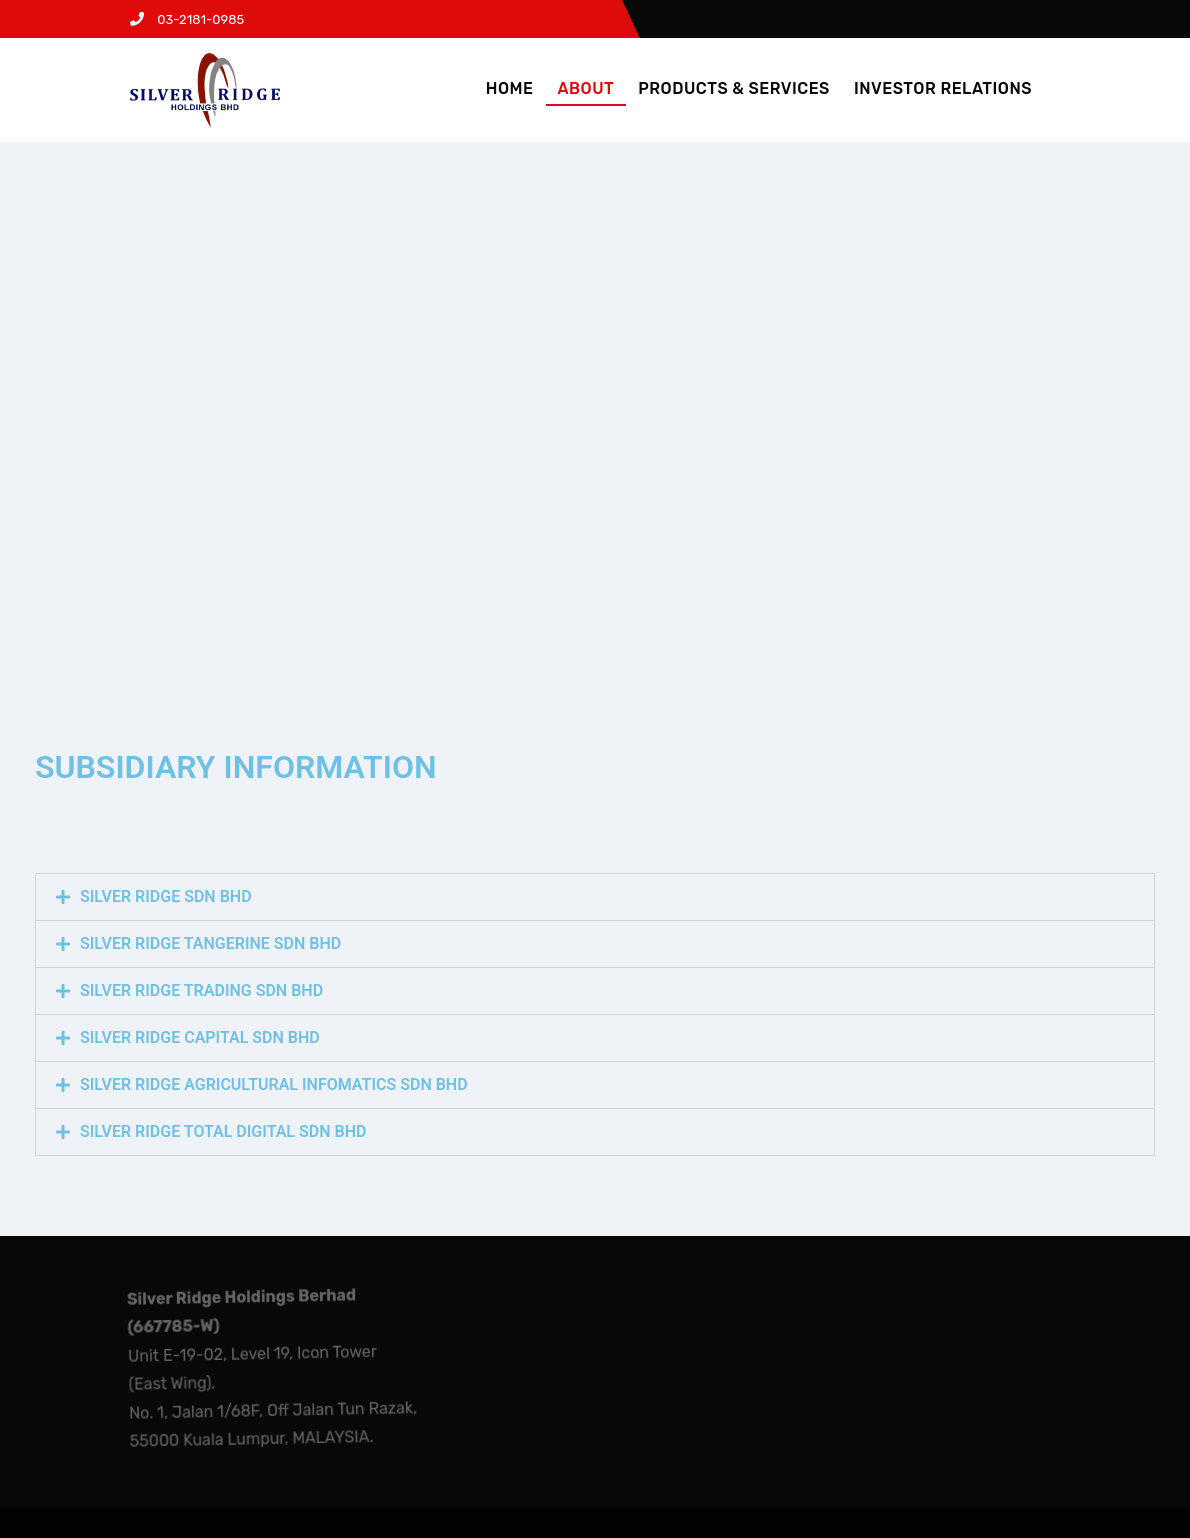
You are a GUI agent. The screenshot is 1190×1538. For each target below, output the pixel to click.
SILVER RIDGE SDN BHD (166, 896)
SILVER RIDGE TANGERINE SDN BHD (210, 943)
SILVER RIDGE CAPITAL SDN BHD (200, 1037)
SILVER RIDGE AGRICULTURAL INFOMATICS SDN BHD (274, 1084)
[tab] (595, 897)
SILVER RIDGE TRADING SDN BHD (201, 990)
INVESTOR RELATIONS (943, 88)
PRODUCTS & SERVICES (734, 88)
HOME (510, 88)
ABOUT (586, 88)
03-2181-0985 (187, 19)
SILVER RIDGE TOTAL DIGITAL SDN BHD (223, 1131)
